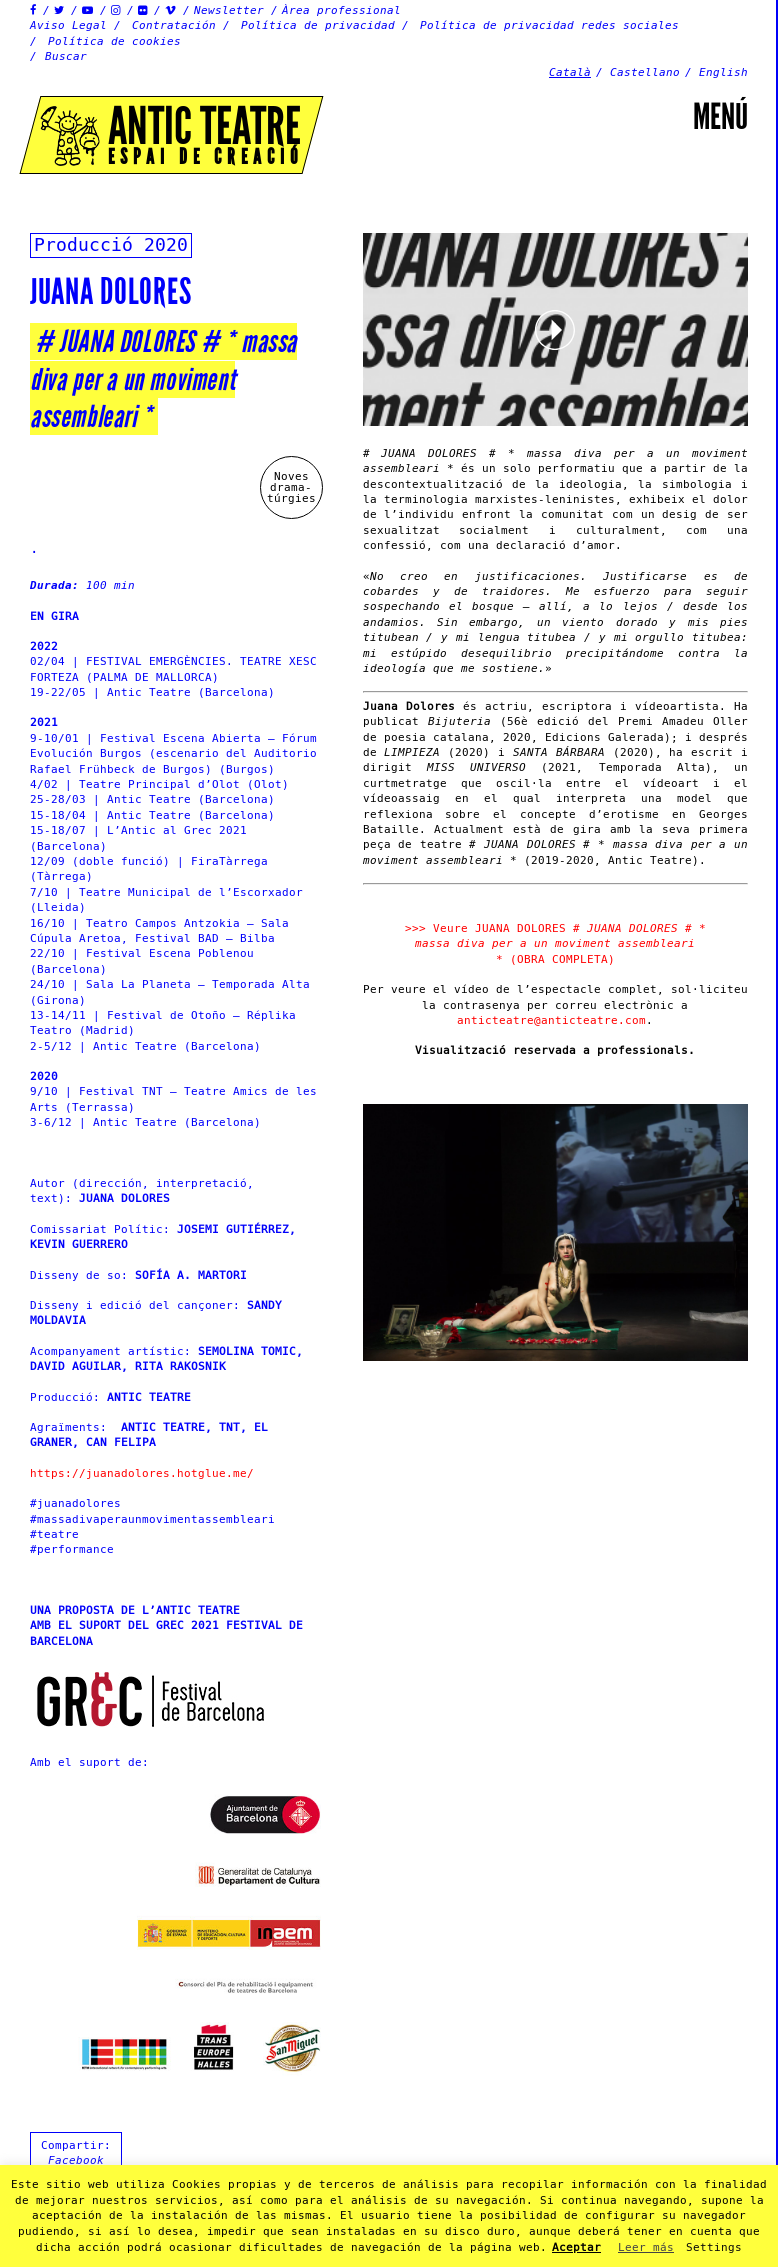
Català (570, 72)
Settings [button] (714, 2247)
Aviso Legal (68, 25)
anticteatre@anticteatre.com (551, 1020)
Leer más (646, 2247)
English (723, 72)
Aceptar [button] (576, 2247)
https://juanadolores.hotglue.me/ (142, 1473)
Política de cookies (114, 41)
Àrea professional (341, 10)
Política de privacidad (318, 25)
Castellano (645, 72)
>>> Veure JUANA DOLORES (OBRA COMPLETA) (555, 944)
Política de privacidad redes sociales (549, 25)
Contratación (174, 25)
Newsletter (229, 10)
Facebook (76, 2160)
